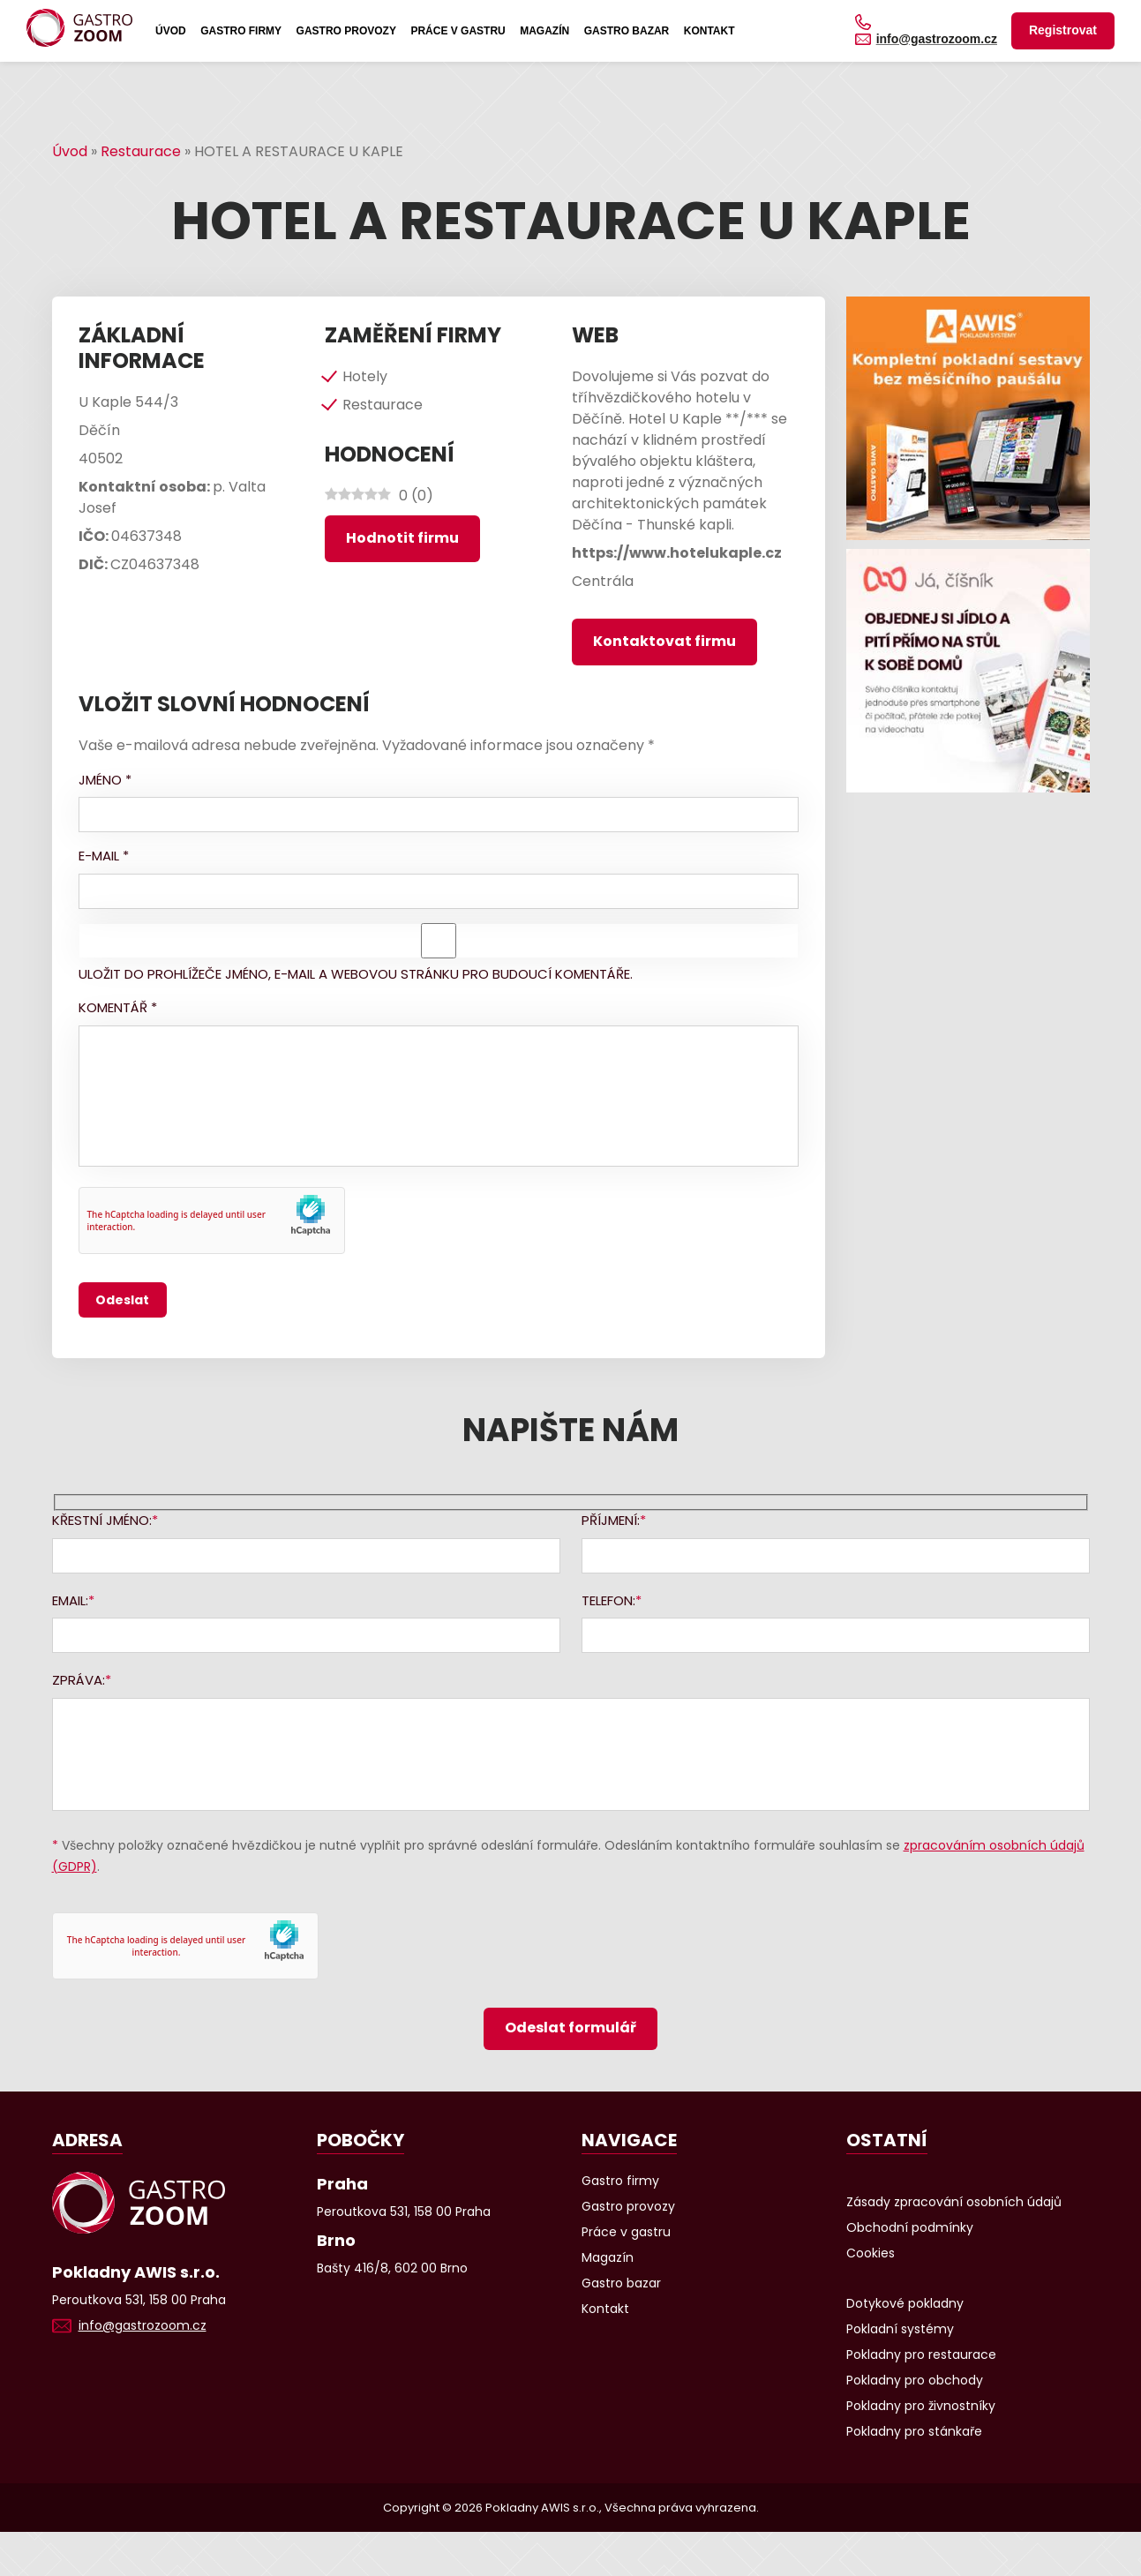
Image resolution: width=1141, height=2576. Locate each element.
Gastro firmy (240, 31)
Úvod (170, 31)
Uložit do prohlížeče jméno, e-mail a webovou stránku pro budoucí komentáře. (356, 974)
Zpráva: (78, 1680)
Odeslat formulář (570, 2027)
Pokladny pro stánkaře (914, 2431)
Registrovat (1063, 30)
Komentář (118, 1007)
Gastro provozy (346, 31)
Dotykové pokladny (905, 2303)
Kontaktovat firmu (664, 641)
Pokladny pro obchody (914, 2380)
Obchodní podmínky (909, 2227)
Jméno (105, 779)
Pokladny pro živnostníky (920, 2406)
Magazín (544, 31)
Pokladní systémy (900, 2329)
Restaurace (141, 151)
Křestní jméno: (102, 1520)
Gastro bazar (627, 31)
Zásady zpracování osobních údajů (954, 2202)
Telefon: (608, 1600)
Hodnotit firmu (402, 538)
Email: (70, 1600)
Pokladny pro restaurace (921, 2354)
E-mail (104, 855)
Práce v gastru (457, 31)
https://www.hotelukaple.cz (677, 553)
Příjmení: (611, 1520)
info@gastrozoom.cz (936, 39)
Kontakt (709, 31)
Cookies (870, 2253)
